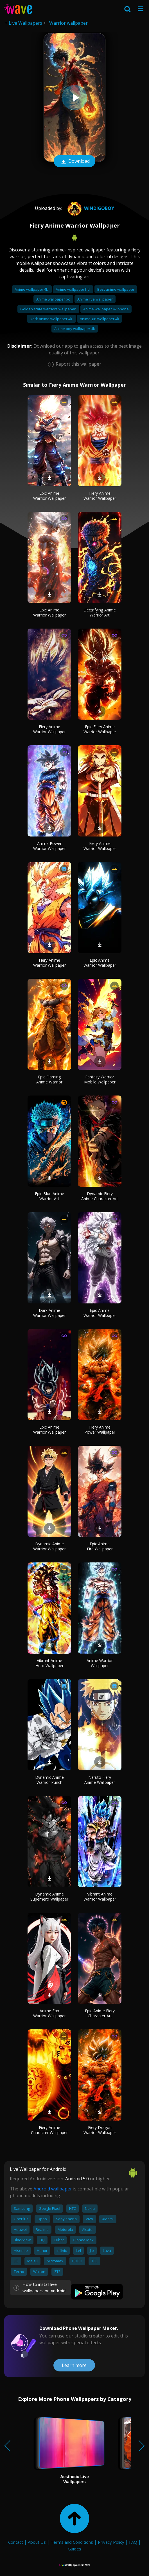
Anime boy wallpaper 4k (74, 328)
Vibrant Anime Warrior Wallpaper (99, 1896)
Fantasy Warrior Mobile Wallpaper (100, 1079)
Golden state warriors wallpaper (48, 308)
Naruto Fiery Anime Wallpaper (99, 1780)
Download (74, 161)
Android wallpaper (52, 2189)
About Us (37, 2542)
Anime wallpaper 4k (32, 289)
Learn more (74, 2365)
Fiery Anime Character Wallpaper (49, 2130)
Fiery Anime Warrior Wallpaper (99, 496)
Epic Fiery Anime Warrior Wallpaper (99, 729)
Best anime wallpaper (115, 289)
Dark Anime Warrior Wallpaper (49, 1313)
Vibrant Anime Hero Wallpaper (49, 1663)
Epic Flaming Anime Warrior (49, 1079)
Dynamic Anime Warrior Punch (49, 1780)
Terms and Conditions (72, 2542)
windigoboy (90, 208)
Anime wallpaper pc (53, 299)
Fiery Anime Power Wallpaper (99, 1429)
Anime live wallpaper (95, 299)
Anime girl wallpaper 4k (99, 318)
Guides (74, 2549)
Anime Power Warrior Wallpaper (49, 846)
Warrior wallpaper (68, 23)
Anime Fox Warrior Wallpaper (49, 2013)
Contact (15, 2542)
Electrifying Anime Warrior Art (99, 612)
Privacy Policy (111, 2542)
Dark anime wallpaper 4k (51, 318)
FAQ (133, 2542)
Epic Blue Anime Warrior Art (49, 1196)
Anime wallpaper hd (73, 289)
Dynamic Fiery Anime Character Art (99, 1196)
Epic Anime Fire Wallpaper (100, 1546)
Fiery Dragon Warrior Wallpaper (99, 2130)
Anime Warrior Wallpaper (100, 1663)
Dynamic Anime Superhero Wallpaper (49, 1896)
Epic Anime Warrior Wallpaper (49, 496)
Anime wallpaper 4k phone (106, 308)
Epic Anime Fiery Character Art (100, 2013)
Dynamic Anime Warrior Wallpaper (49, 1546)
